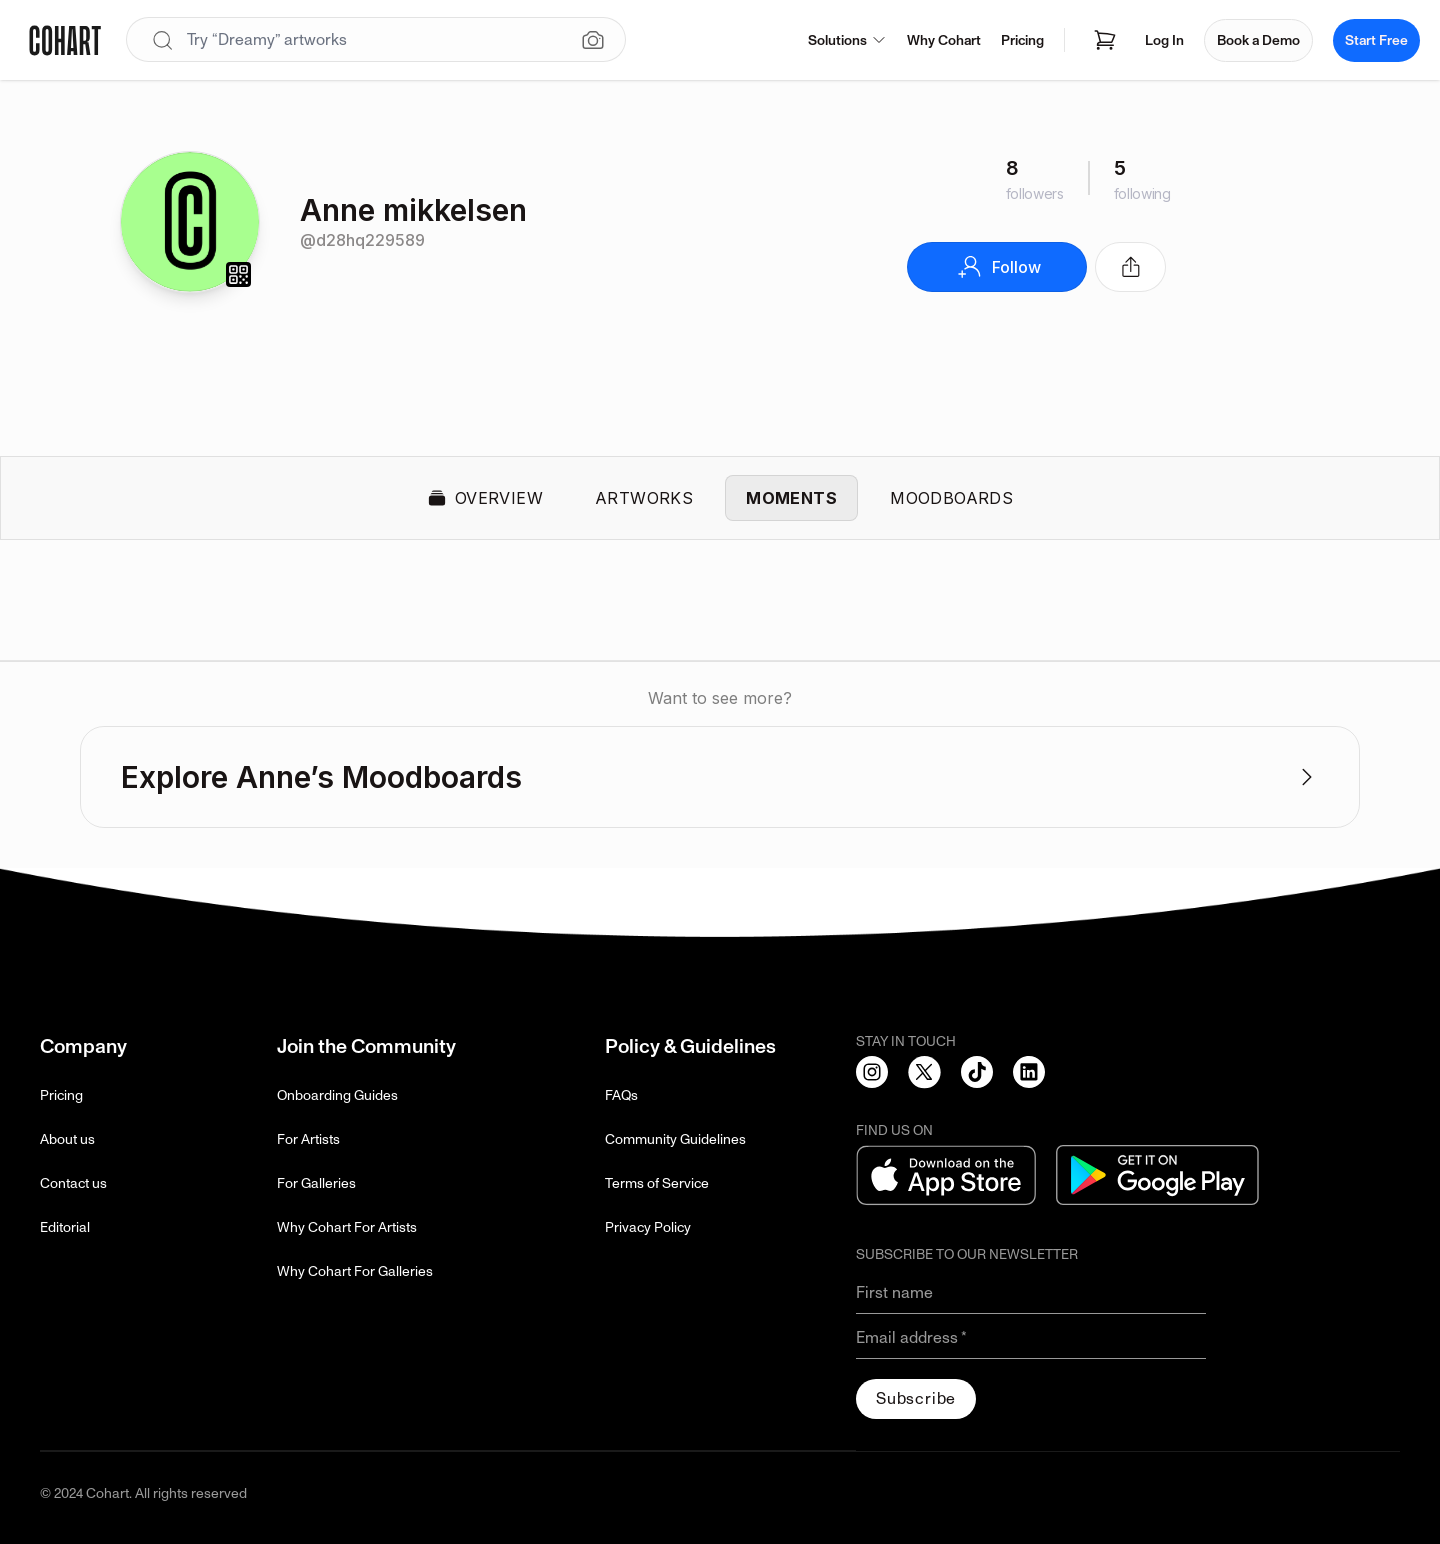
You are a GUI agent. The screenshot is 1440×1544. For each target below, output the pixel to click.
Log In (1164, 40)
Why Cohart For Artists (347, 1227)
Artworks (644, 498)
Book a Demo (1258, 40)
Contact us (73, 1183)
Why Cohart (944, 40)
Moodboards (951, 498)
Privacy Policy (648, 1227)
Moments (791, 498)
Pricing (1022, 40)
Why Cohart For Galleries (355, 1271)
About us (67, 1139)
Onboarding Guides (337, 1095)
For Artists (308, 1139)
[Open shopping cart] (1105, 40)
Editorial (65, 1227)
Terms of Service (657, 1183)
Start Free (1376, 40)
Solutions (847, 40)
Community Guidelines (675, 1139)
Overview (485, 498)
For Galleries (316, 1183)
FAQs (621, 1095)
